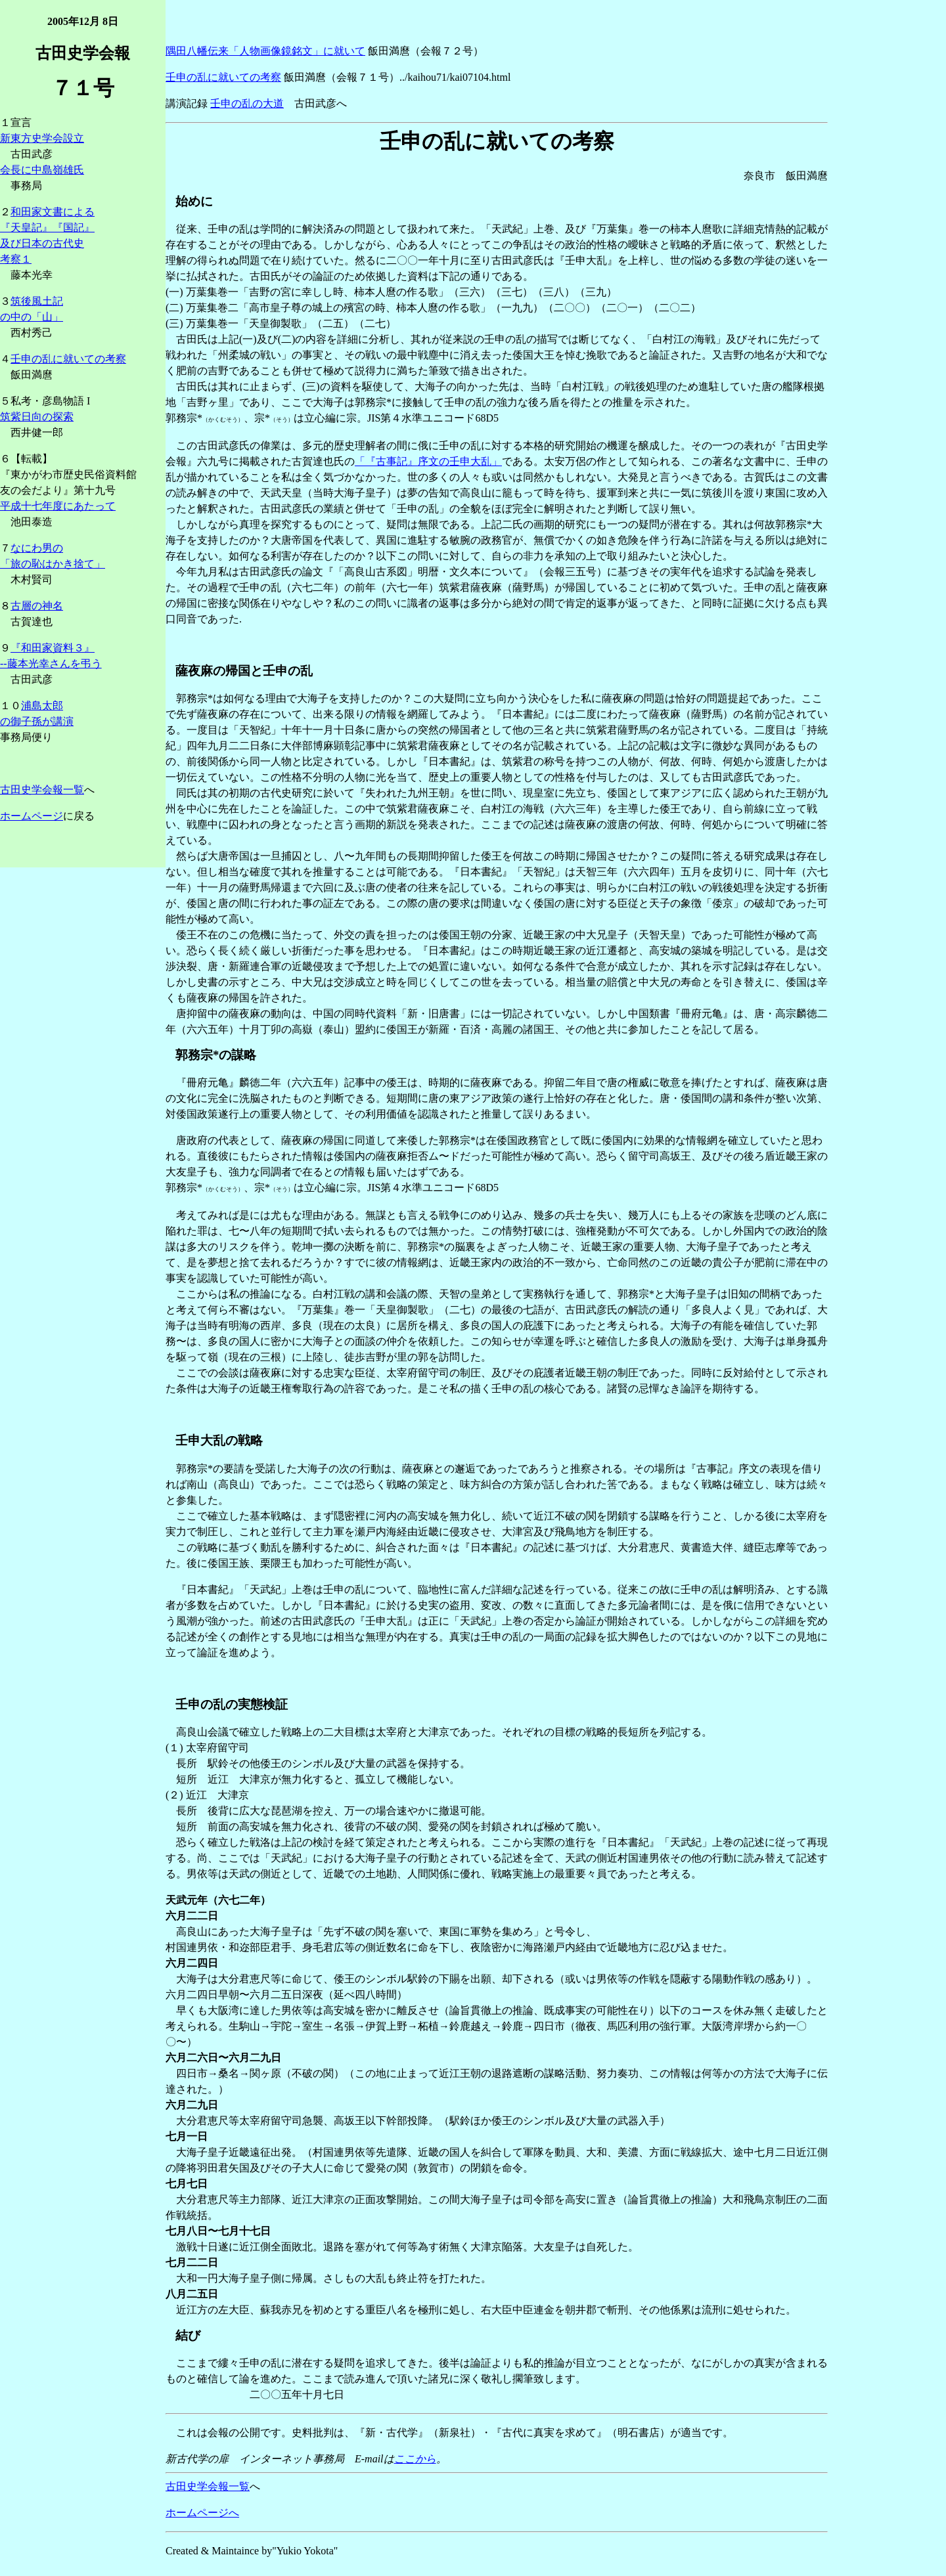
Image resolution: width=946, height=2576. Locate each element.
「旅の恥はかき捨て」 (52, 563)
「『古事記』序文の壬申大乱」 (428, 461)
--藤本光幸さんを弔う (51, 663)
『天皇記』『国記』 (47, 227)
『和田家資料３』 (53, 647)
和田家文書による (53, 211)
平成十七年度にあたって (58, 506)
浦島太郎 (42, 705)
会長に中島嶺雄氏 (42, 169)
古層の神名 (37, 605)
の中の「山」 (31, 316)
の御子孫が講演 (37, 721)
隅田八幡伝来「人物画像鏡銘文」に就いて (265, 50)
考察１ (16, 259)
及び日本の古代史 (42, 243)
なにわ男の (37, 548)
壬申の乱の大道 (247, 103)
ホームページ (31, 815)
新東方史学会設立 (42, 138)
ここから (415, 2458)
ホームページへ (202, 2512)
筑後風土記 (37, 301)
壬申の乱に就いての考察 (68, 358)
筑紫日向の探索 (37, 416)
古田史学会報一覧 (42, 789)
